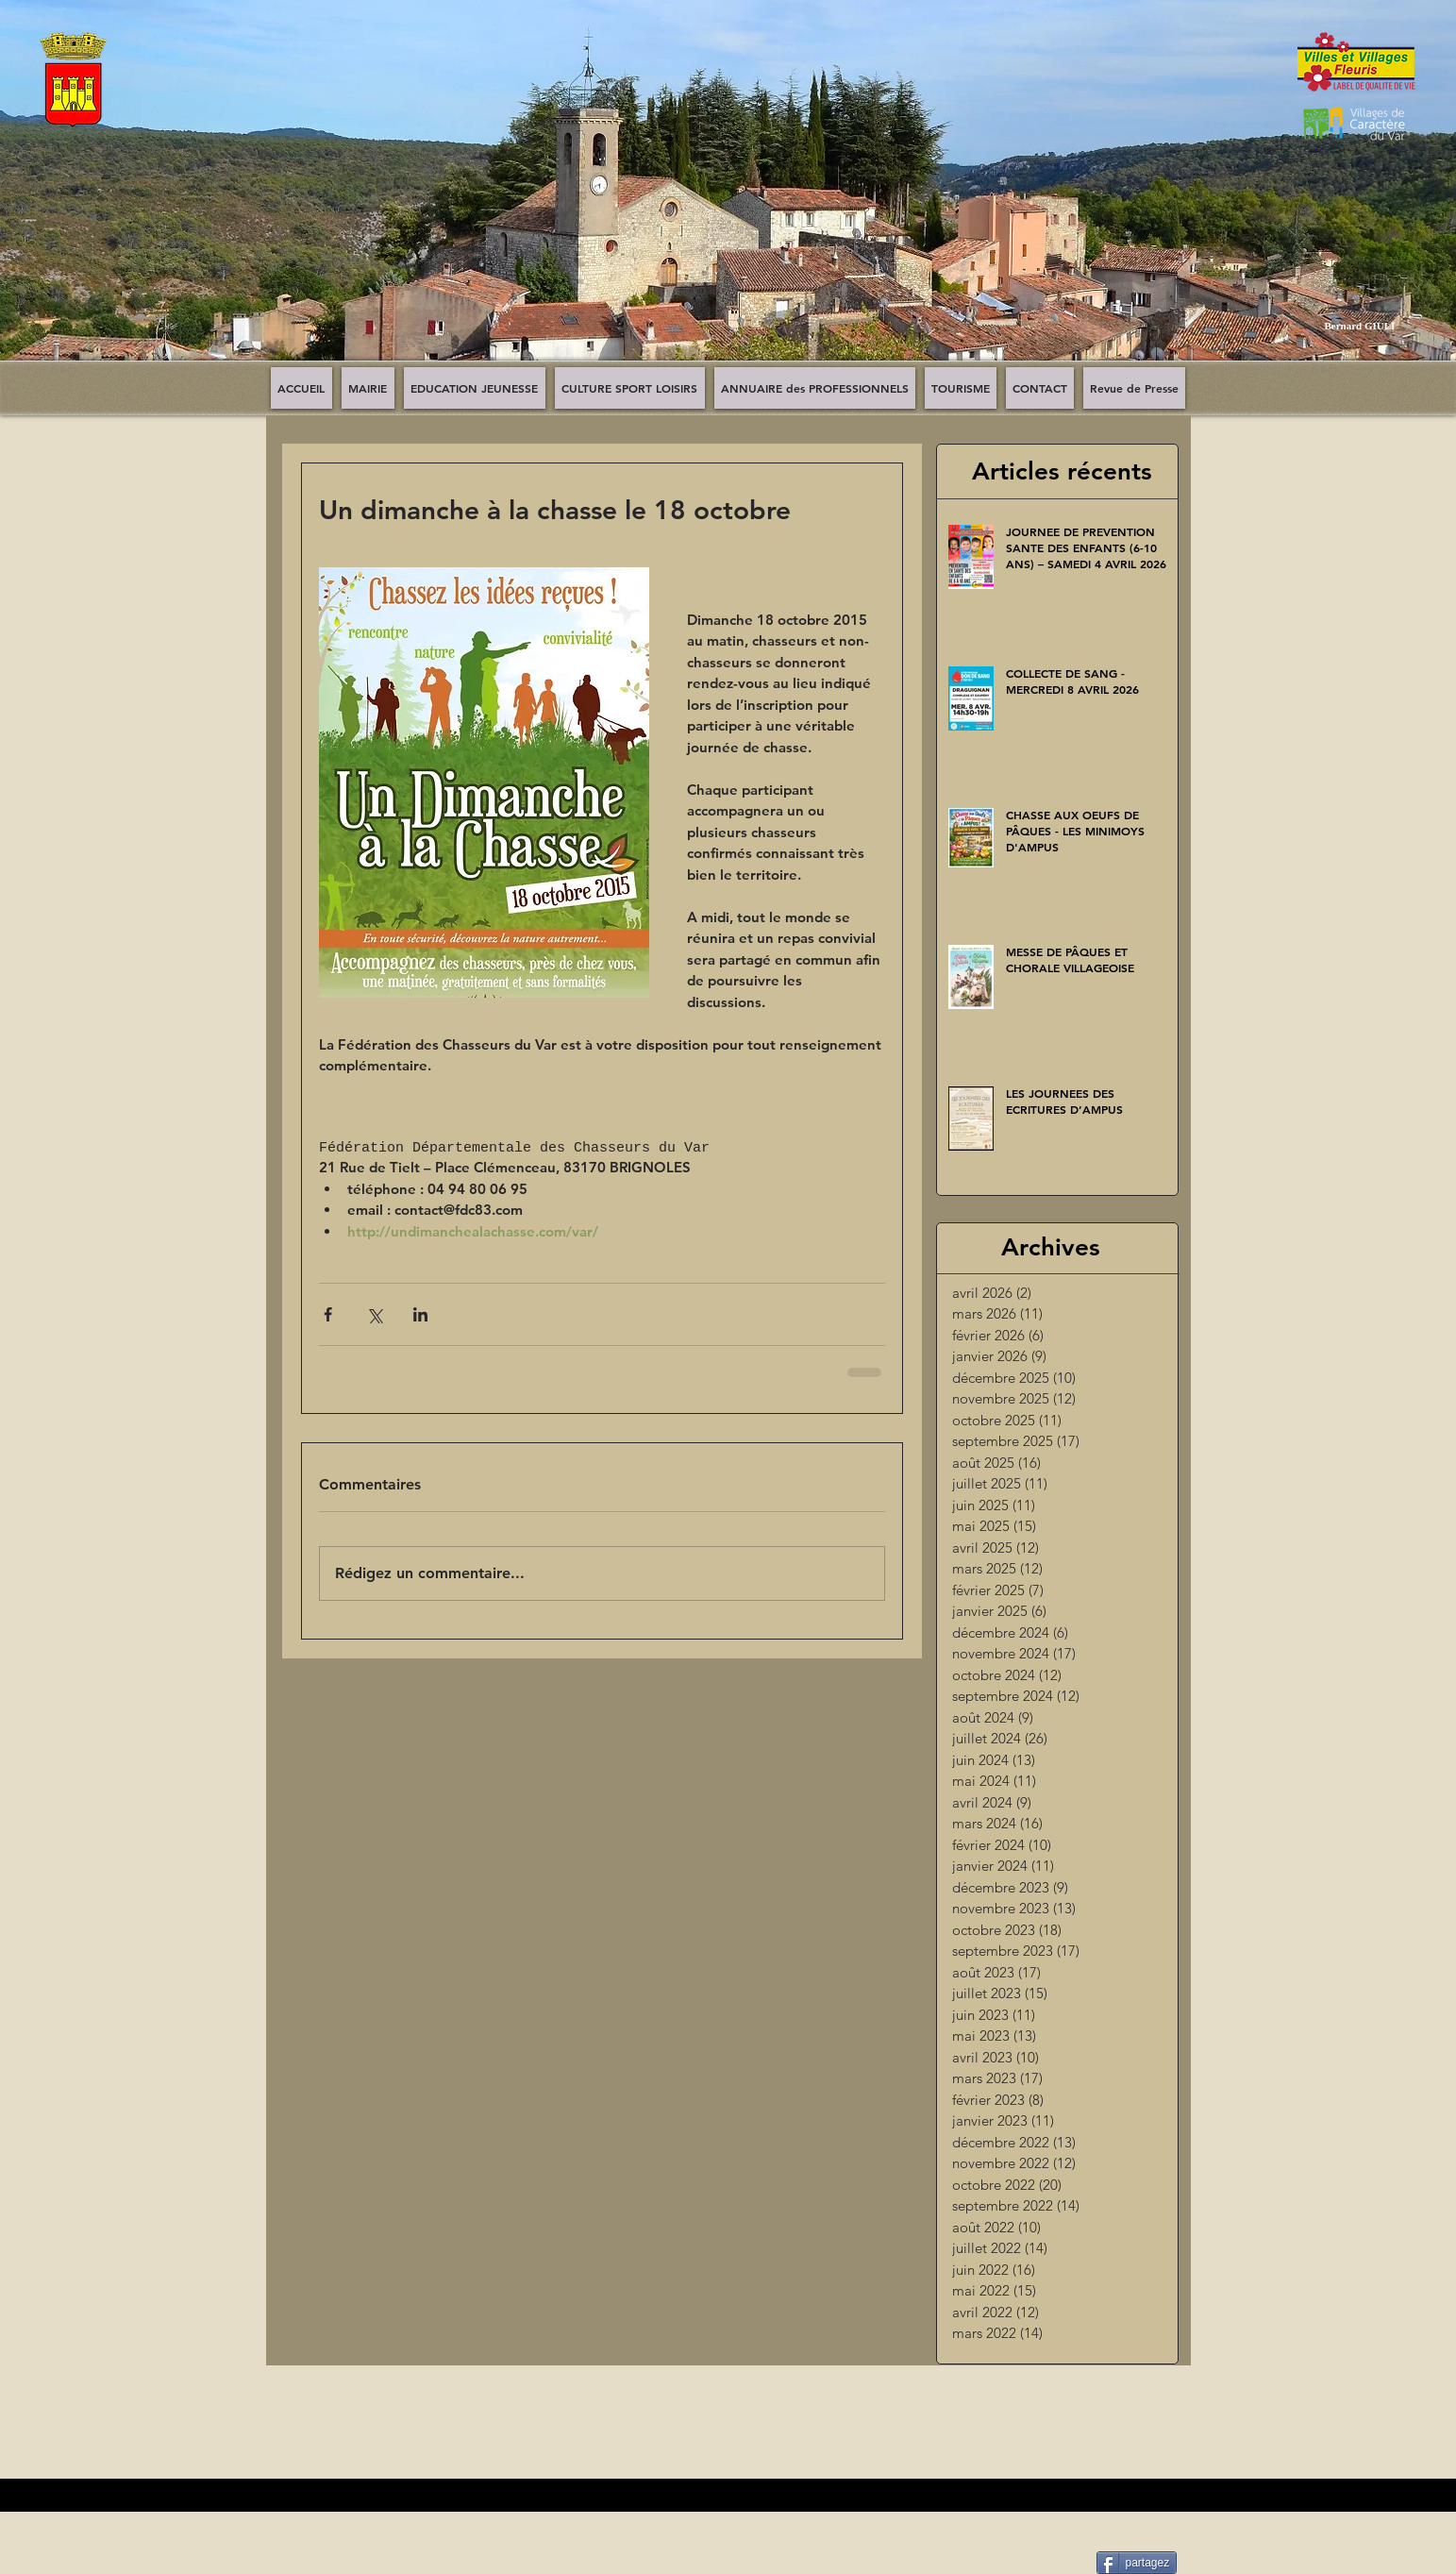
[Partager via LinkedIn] (420, 1314)
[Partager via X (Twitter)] (374, 1314)
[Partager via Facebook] (328, 1314)
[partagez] (1137, 2562)
